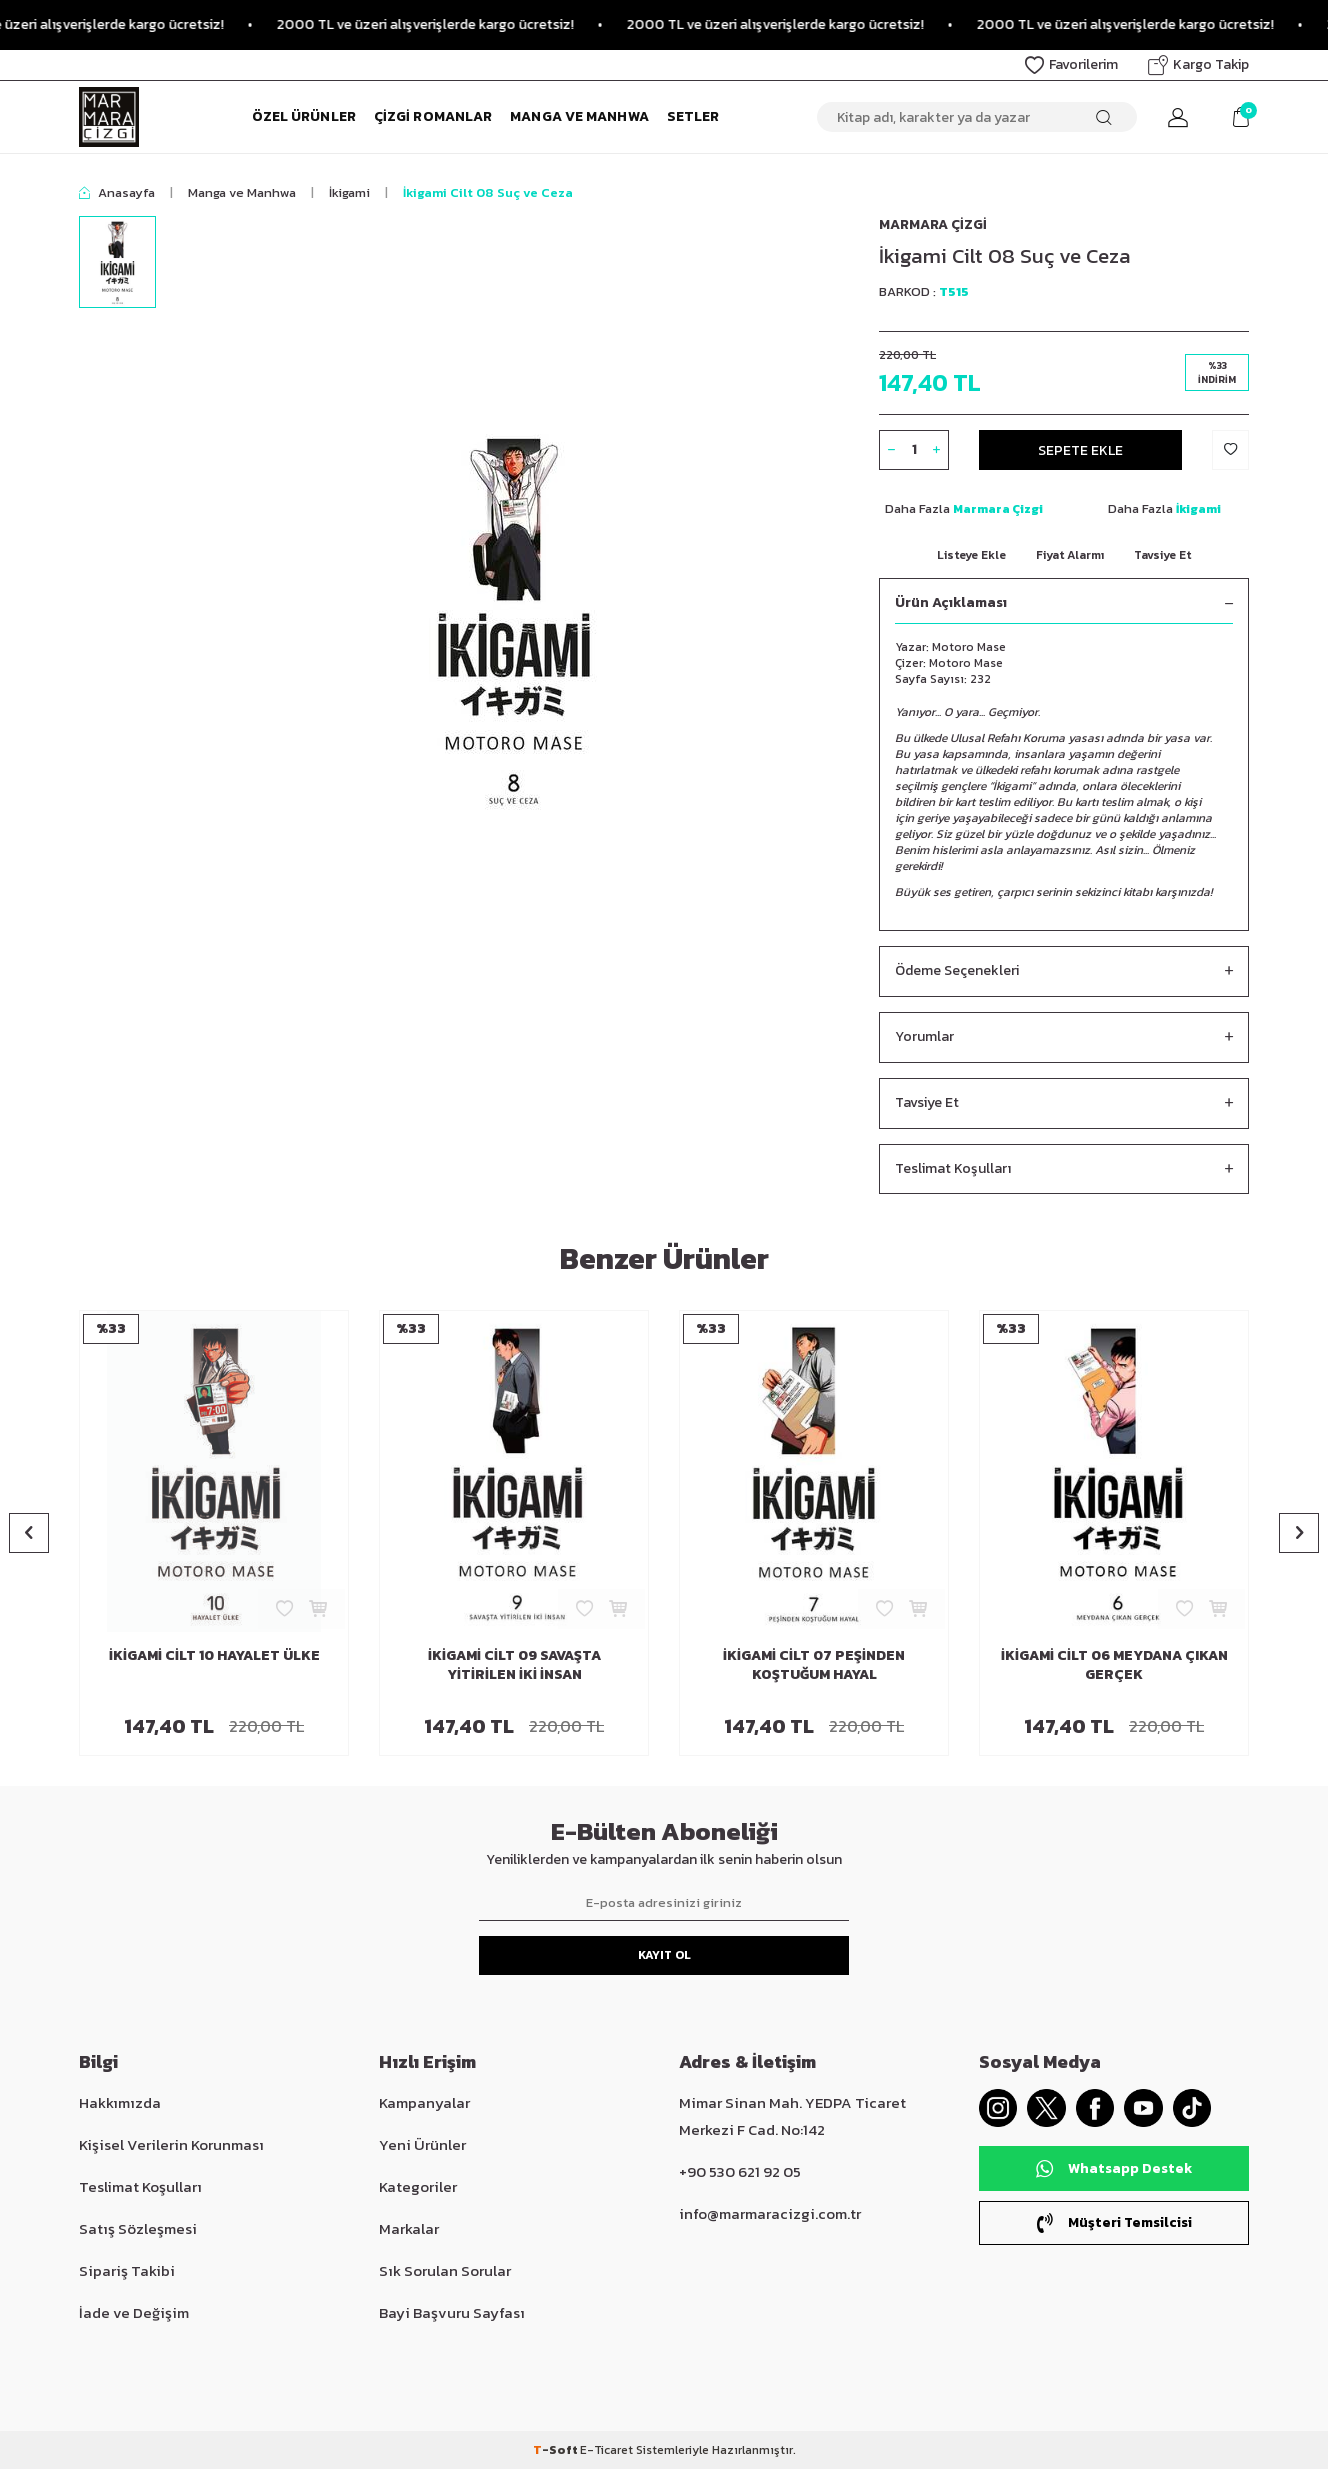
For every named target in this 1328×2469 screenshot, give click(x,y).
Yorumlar (1064, 1037)
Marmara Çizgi (933, 224)
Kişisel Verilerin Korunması (171, 2144)
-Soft (556, 2450)
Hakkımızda (120, 2102)
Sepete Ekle (1080, 449)
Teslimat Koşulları (1064, 1169)
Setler (693, 116)
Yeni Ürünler (422, 2144)
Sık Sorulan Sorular (445, 2270)
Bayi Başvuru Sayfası (452, 2312)
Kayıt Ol (664, 1955)
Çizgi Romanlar (433, 116)
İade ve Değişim (134, 2312)
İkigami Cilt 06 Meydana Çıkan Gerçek (1114, 1666)
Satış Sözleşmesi (138, 2228)
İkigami (349, 192)
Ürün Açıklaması (1064, 603)
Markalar (409, 2228)
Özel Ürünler (304, 116)
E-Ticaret (606, 2450)
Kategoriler (418, 2186)
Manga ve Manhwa (579, 116)
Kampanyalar (424, 2102)
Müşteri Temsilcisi (1114, 2223)
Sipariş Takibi (127, 2270)
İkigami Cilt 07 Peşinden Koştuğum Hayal (814, 1666)
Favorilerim (1071, 64)
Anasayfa (117, 192)
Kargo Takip (1198, 64)
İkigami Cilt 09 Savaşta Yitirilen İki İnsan (514, 1666)
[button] (29, 1533)
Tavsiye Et (1162, 555)
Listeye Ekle (971, 555)
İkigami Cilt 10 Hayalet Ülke (214, 1656)
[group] (514, 618)
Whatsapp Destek (1114, 2169)
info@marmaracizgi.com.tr (770, 2213)
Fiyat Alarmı (1070, 555)
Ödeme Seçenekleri (1064, 971)
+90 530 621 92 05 (740, 2171)
